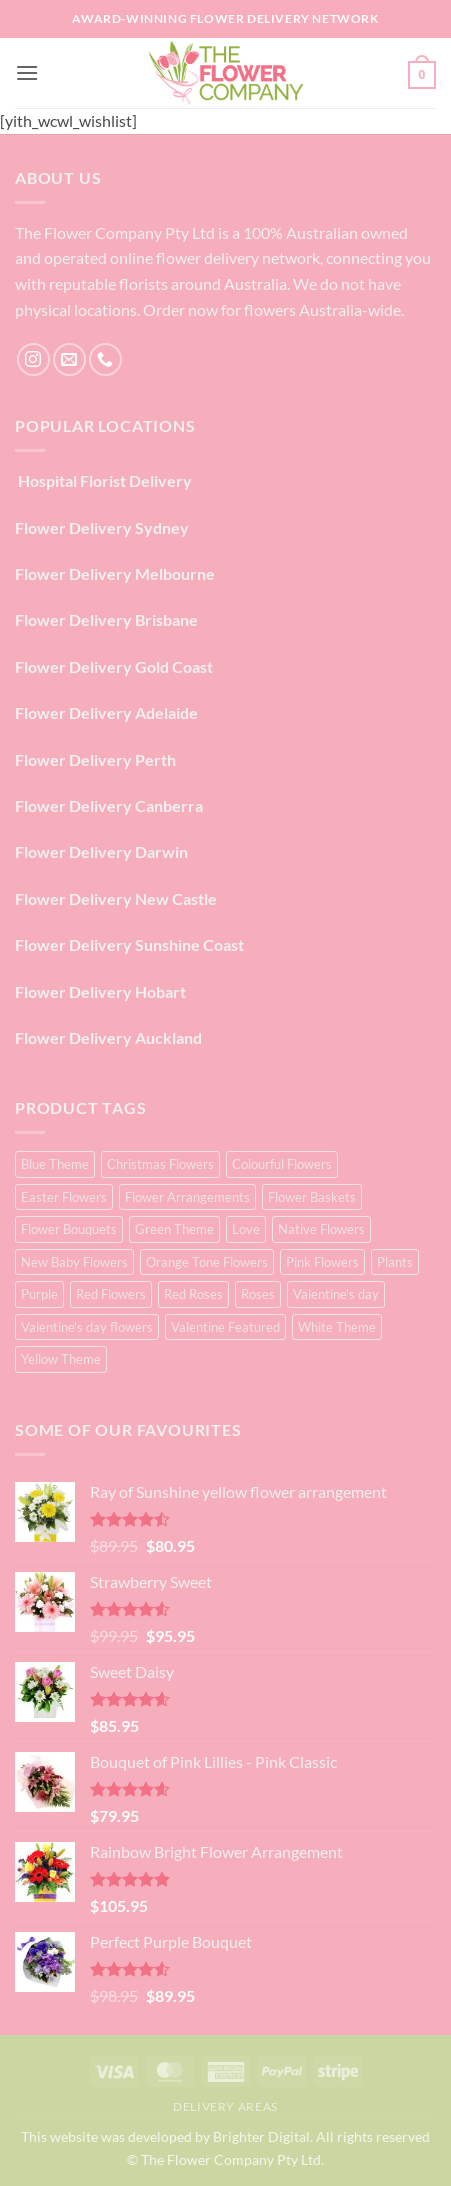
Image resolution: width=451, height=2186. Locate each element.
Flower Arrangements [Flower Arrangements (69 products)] (187, 1197)
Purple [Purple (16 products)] (39, 1294)
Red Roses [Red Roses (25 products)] (193, 1294)
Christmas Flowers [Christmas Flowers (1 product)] (160, 1164)
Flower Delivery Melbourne (115, 573)
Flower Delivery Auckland (108, 1037)
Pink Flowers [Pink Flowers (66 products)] (322, 1262)
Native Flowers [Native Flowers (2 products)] (321, 1229)
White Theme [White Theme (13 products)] (337, 1327)
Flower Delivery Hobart (100, 991)
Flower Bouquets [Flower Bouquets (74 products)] (69, 1229)
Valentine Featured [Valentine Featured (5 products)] (225, 1327)
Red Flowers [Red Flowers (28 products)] (111, 1294)
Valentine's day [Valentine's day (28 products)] (336, 1294)
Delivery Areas (225, 2106)
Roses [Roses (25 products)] (258, 1294)
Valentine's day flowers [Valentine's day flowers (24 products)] (87, 1327)
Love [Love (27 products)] (246, 1229)
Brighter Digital (261, 2136)
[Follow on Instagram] (33, 359)
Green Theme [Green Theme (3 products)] (174, 1229)
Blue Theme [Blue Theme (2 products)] (55, 1164)
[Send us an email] (69, 359)
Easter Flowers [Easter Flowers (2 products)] (64, 1197)
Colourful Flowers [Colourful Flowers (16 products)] (282, 1164)
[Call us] (105, 359)
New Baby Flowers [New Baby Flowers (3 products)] (74, 1262)
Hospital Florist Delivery (103, 480)
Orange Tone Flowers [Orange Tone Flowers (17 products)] (207, 1262)
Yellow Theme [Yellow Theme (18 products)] (61, 1359)
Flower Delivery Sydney (102, 527)
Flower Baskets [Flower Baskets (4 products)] (312, 1197)
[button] (27, 72)
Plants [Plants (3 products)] (395, 1262)
